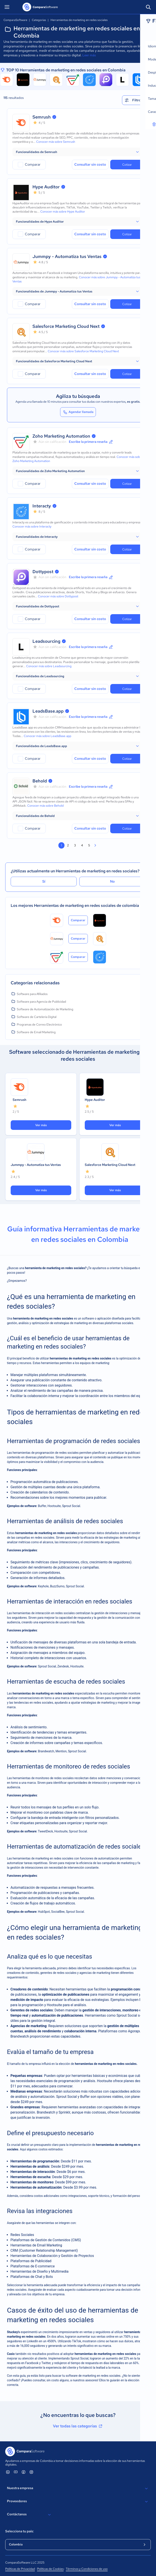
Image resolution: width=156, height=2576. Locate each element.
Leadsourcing (46, 641)
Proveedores (78, 2501)
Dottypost (42, 571)
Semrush (41, 117)
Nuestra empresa (78, 2488)
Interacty (41, 506)
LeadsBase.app (48, 711)
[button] (78, 152)
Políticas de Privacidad (20, 2569)
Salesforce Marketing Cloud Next (66, 326)
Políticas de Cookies (50, 2569)
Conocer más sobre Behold (45, 806)
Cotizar (127, 165)
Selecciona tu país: (19, 2531)
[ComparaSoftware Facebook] (23, 2472)
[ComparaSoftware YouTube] (15, 2472)
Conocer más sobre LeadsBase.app (47, 736)
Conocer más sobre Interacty (31, 526)
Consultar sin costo (90, 164)
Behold (39, 781)
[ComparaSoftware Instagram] (31, 2472)
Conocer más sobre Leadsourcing (48, 666)
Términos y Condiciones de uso (87, 2569)
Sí (43, 881)
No (112, 881)
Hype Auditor (46, 187)
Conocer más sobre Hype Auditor (62, 211)
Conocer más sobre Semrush (55, 142)
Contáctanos (29, 2514)
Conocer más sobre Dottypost (58, 596)
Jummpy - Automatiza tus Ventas (67, 256)
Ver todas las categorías (78, 2426)
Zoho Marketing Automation (61, 436)
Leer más (89, 55)
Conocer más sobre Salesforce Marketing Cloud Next (83, 351)
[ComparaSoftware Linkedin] (7, 2472)
